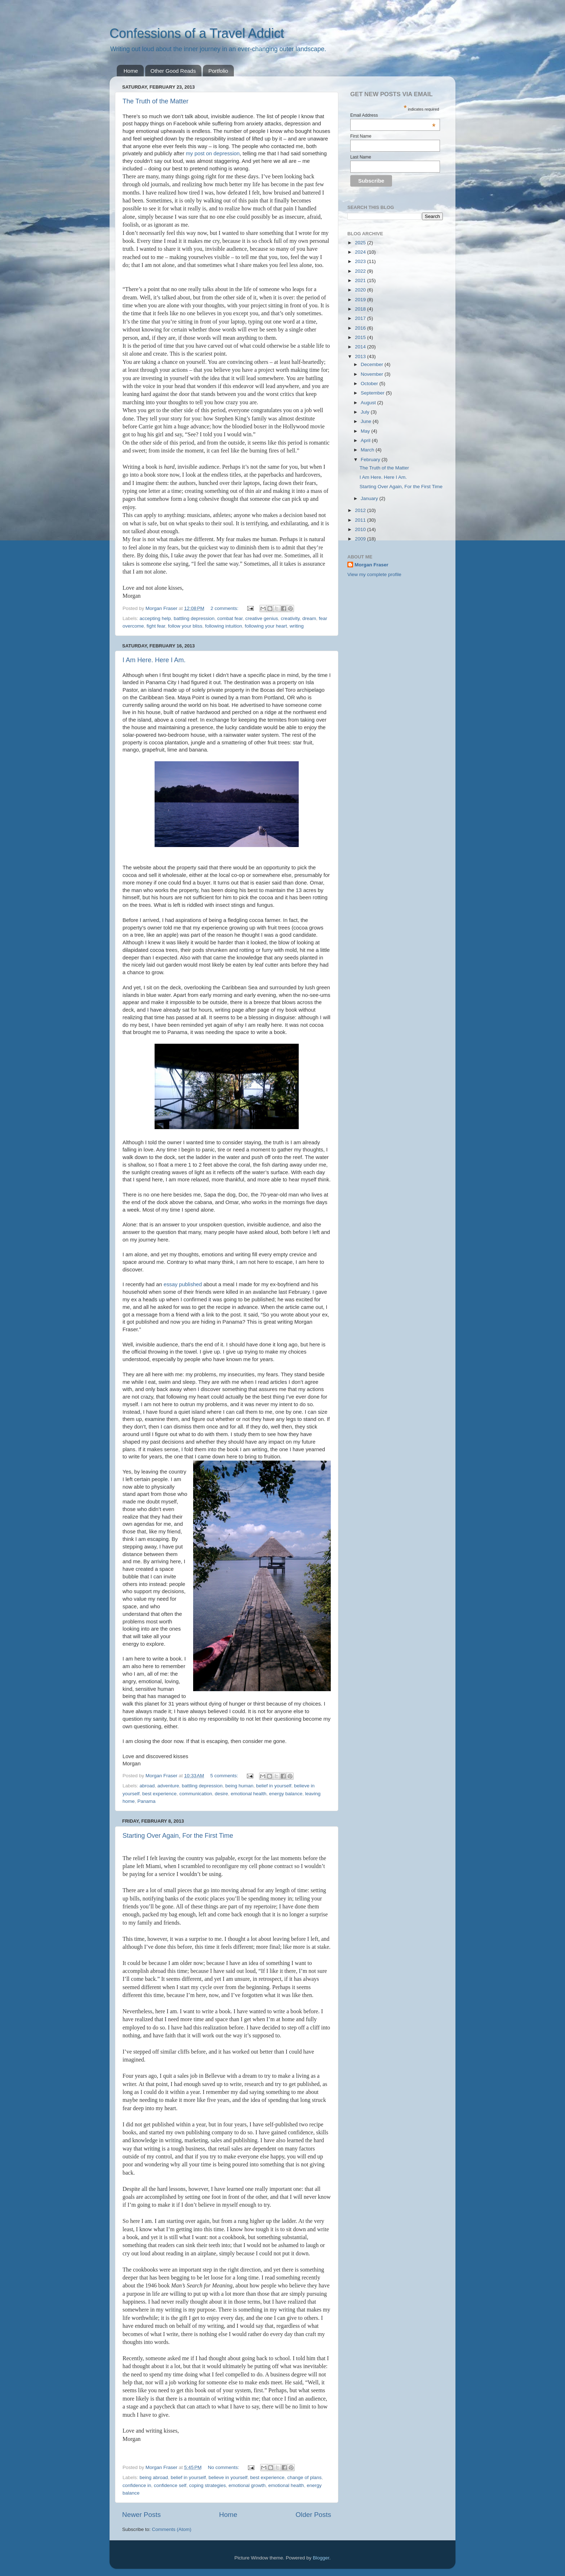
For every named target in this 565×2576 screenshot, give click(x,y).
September (373, 393)
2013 (361, 356)
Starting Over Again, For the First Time (178, 1835)
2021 (361, 280)
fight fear (156, 626)
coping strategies (207, 2485)
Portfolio (218, 71)
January (370, 498)
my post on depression (213, 153)
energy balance (285, 1793)
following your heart (266, 626)
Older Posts (313, 2514)
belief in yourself (274, 1785)
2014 (361, 346)
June (367, 421)
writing (297, 626)
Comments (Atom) (172, 2529)
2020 (361, 290)
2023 (361, 261)
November (372, 374)
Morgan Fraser (371, 564)
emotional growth (247, 2485)
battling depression (194, 618)
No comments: (224, 2467)
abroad (147, 1785)
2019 (361, 299)
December (372, 364)
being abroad (153, 2477)
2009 (361, 539)
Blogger (321, 2558)
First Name (361, 136)
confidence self (170, 2485)
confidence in (137, 2485)
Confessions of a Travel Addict (197, 33)
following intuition (223, 626)
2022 (361, 271)
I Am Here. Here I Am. (154, 660)
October (370, 383)
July (366, 412)
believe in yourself (228, 2477)
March (368, 450)
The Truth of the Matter (155, 101)
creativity (290, 618)
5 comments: (225, 1775)
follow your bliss (185, 626)
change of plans (304, 2477)
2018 (361, 309)
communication (195, 1793)
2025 (361, 242)
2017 (361, 318)
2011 (361, 520)
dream (309, 618)
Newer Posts (141, 2514)
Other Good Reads (173, 71)
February (371, 459)
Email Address (393, 115)
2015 (361, 337)
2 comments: (225, 608)
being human (239, 1785)
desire (221, 1793)
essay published (183, 1284)
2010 (361, 529)
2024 (361, 252)
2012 (361, 510)
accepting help (155, 618)
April (366, 440)
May (366, 431)
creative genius (261, 618)
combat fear (230, 618)
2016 (361, 328)
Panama (146, 1801)
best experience (159, 1793)
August (369, 402)
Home (131, 71)
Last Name (360, 157)
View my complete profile (374, 574)
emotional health (248, 1793)
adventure (168, 1785)
